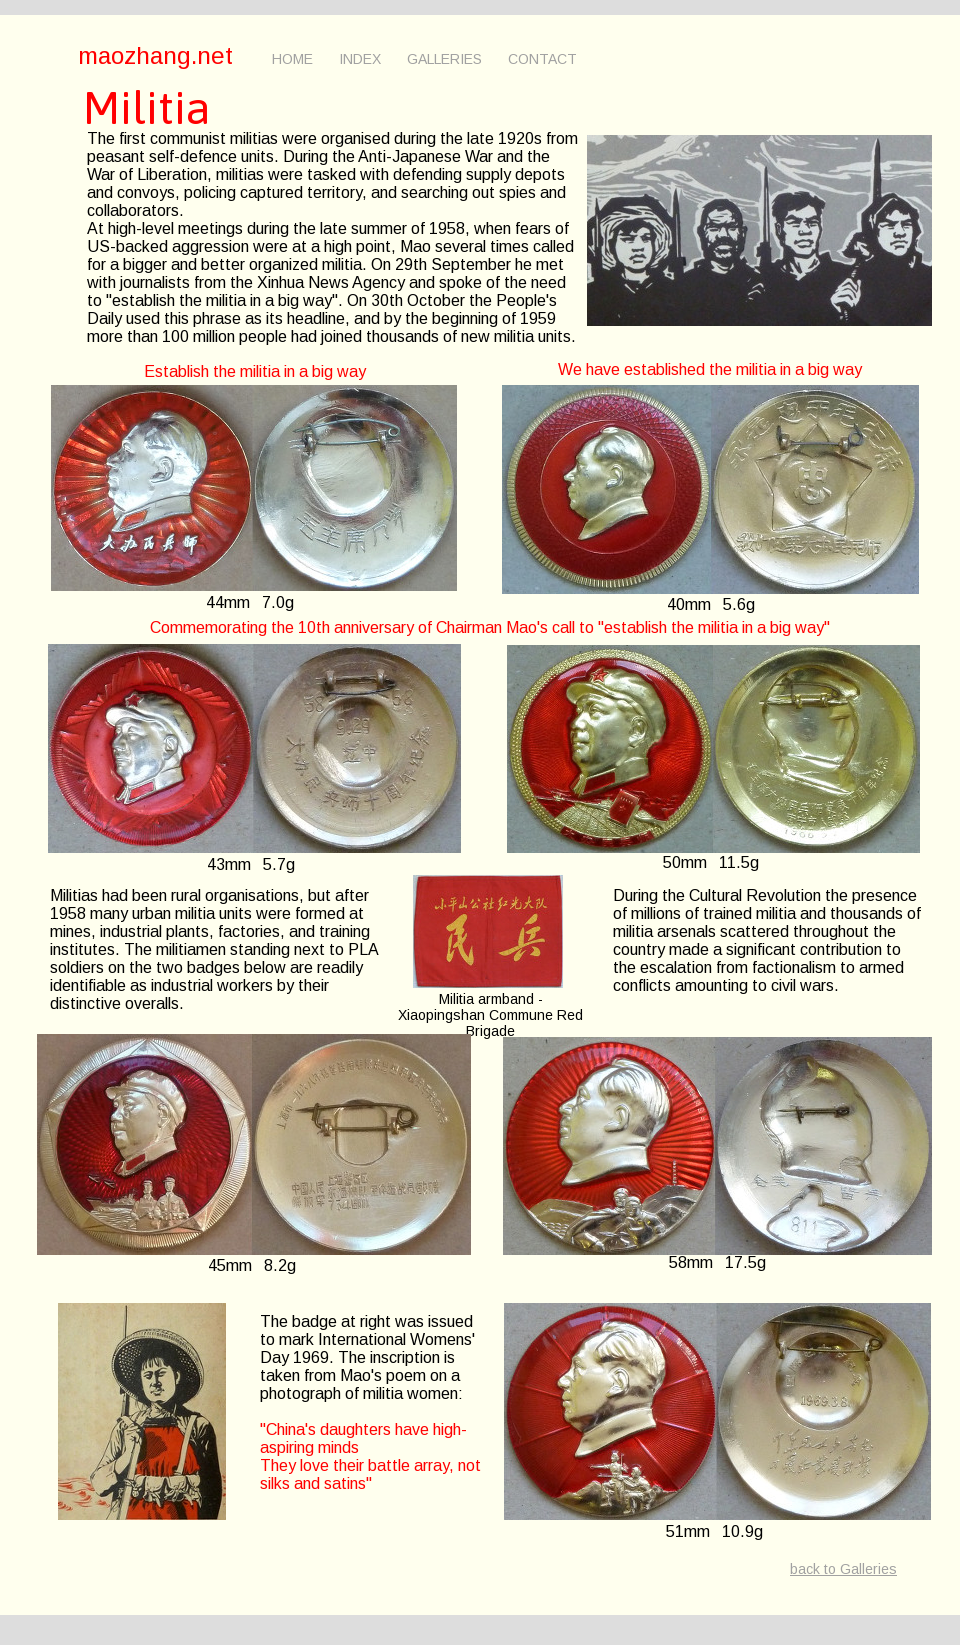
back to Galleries (843, 1569)
